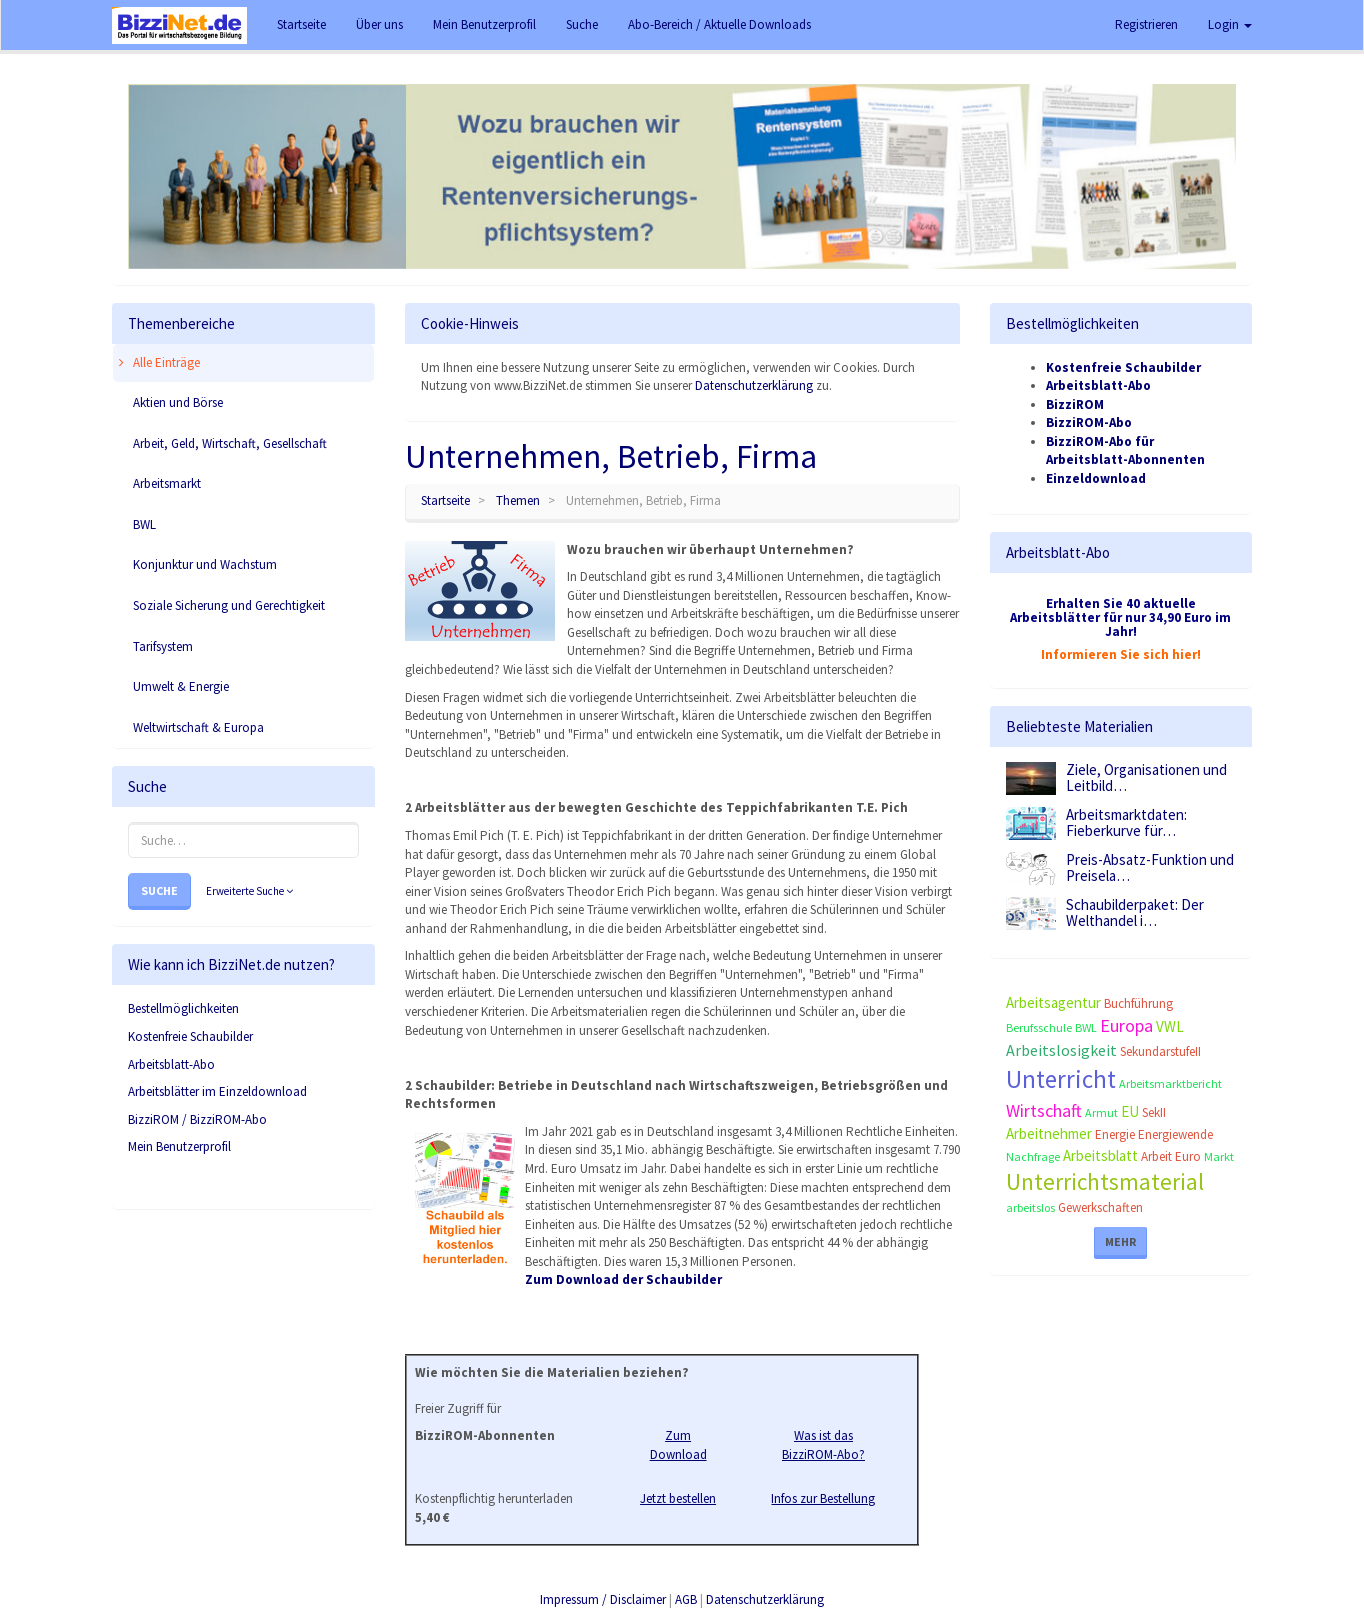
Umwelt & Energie (179, 686)
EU (1130, 1111)
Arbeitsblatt (1100, 1155)
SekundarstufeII (1160, 1051)
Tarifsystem (161, 646)
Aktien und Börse (176, 402)
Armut (1101, 1112)
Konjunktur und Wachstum (203, 564)
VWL (1170, 1026)
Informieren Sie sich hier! (1121, 654)
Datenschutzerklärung (754, 385)
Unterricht (1061, 1079)
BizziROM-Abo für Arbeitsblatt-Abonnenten (1125, 451)
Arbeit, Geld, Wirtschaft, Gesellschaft (228, 443)
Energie (1115, 1134)
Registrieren (1146, 24)
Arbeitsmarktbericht (1170, 1083)
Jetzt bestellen (678, 1498)
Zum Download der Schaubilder (623, 1279)
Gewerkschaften (1100, 1207)
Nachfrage (1033, 1156)
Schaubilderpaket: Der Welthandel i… (1135, 913)
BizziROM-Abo (1089, 422)
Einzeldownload (1096, 478)
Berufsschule (1039, 1027)
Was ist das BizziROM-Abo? (823, 1445)
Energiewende (1175, 1134)
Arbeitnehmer (1049, 1133)
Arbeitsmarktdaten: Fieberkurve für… (1126, 823)
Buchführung (1138, 1003)
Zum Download (678, 1445)
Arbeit (1156, 1156)
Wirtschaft (1044, 1110)
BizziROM (1075, 404)
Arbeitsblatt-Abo (171, 1064)
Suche (159, 890)
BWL (143, 524)
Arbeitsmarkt (165, 483)
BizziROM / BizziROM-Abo (197, 1119)
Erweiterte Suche (249, 891)
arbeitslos (1030, 1207)
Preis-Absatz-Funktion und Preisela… (1150, 868)
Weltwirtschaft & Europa (197, 727)
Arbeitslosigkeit (1061, 1050)
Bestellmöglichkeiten (183, 1008)
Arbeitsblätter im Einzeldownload (217, 1091)
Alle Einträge (156, 362)
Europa (1126, 1025)
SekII (1154, 1112)
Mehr (1120, 1241)
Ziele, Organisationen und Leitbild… (1146, 778)
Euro (1188, 1156)
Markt (1219, 1156)
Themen (518, 500)
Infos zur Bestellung (823, 1498)
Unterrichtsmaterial (1105, 1181)
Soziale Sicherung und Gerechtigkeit (227, 605)
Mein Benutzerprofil (179, 1146)
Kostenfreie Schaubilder (190, 1036)
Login (1230, 24)
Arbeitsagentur (1053, 1002)
